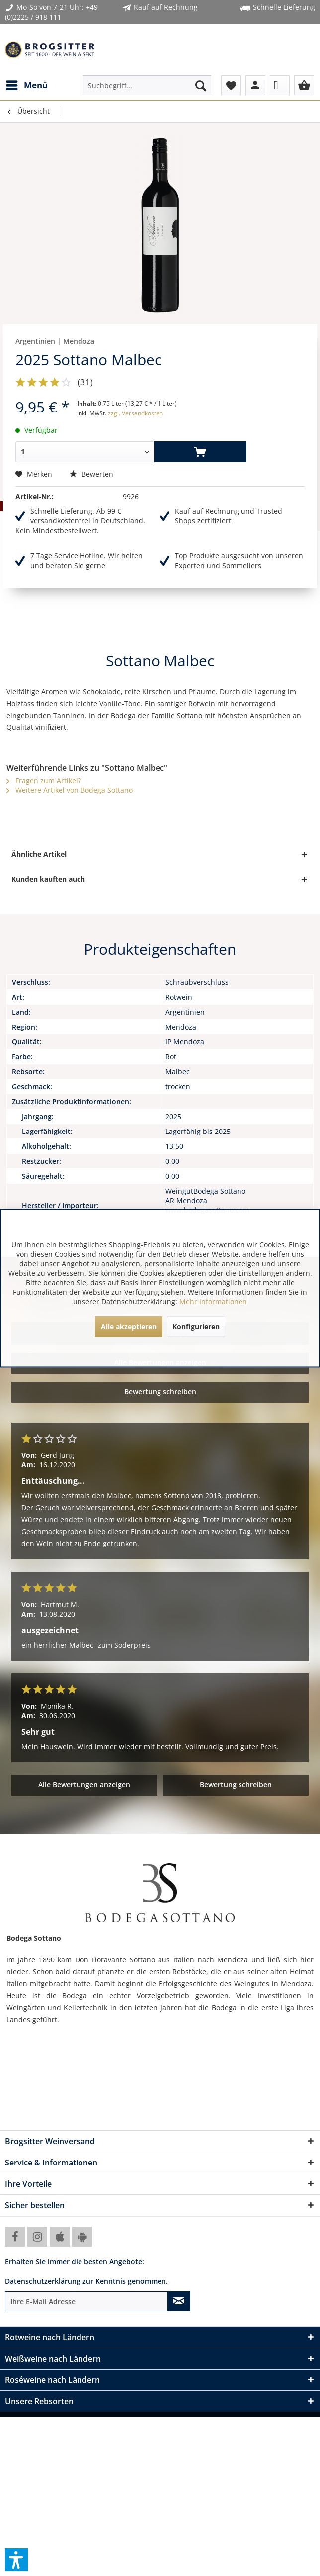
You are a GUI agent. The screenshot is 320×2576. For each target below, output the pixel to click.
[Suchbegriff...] (147, 85)
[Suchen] (200, 85)
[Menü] (26, 85)
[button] (16, 2559)
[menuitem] (26, 85)
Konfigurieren (196, 1326)
